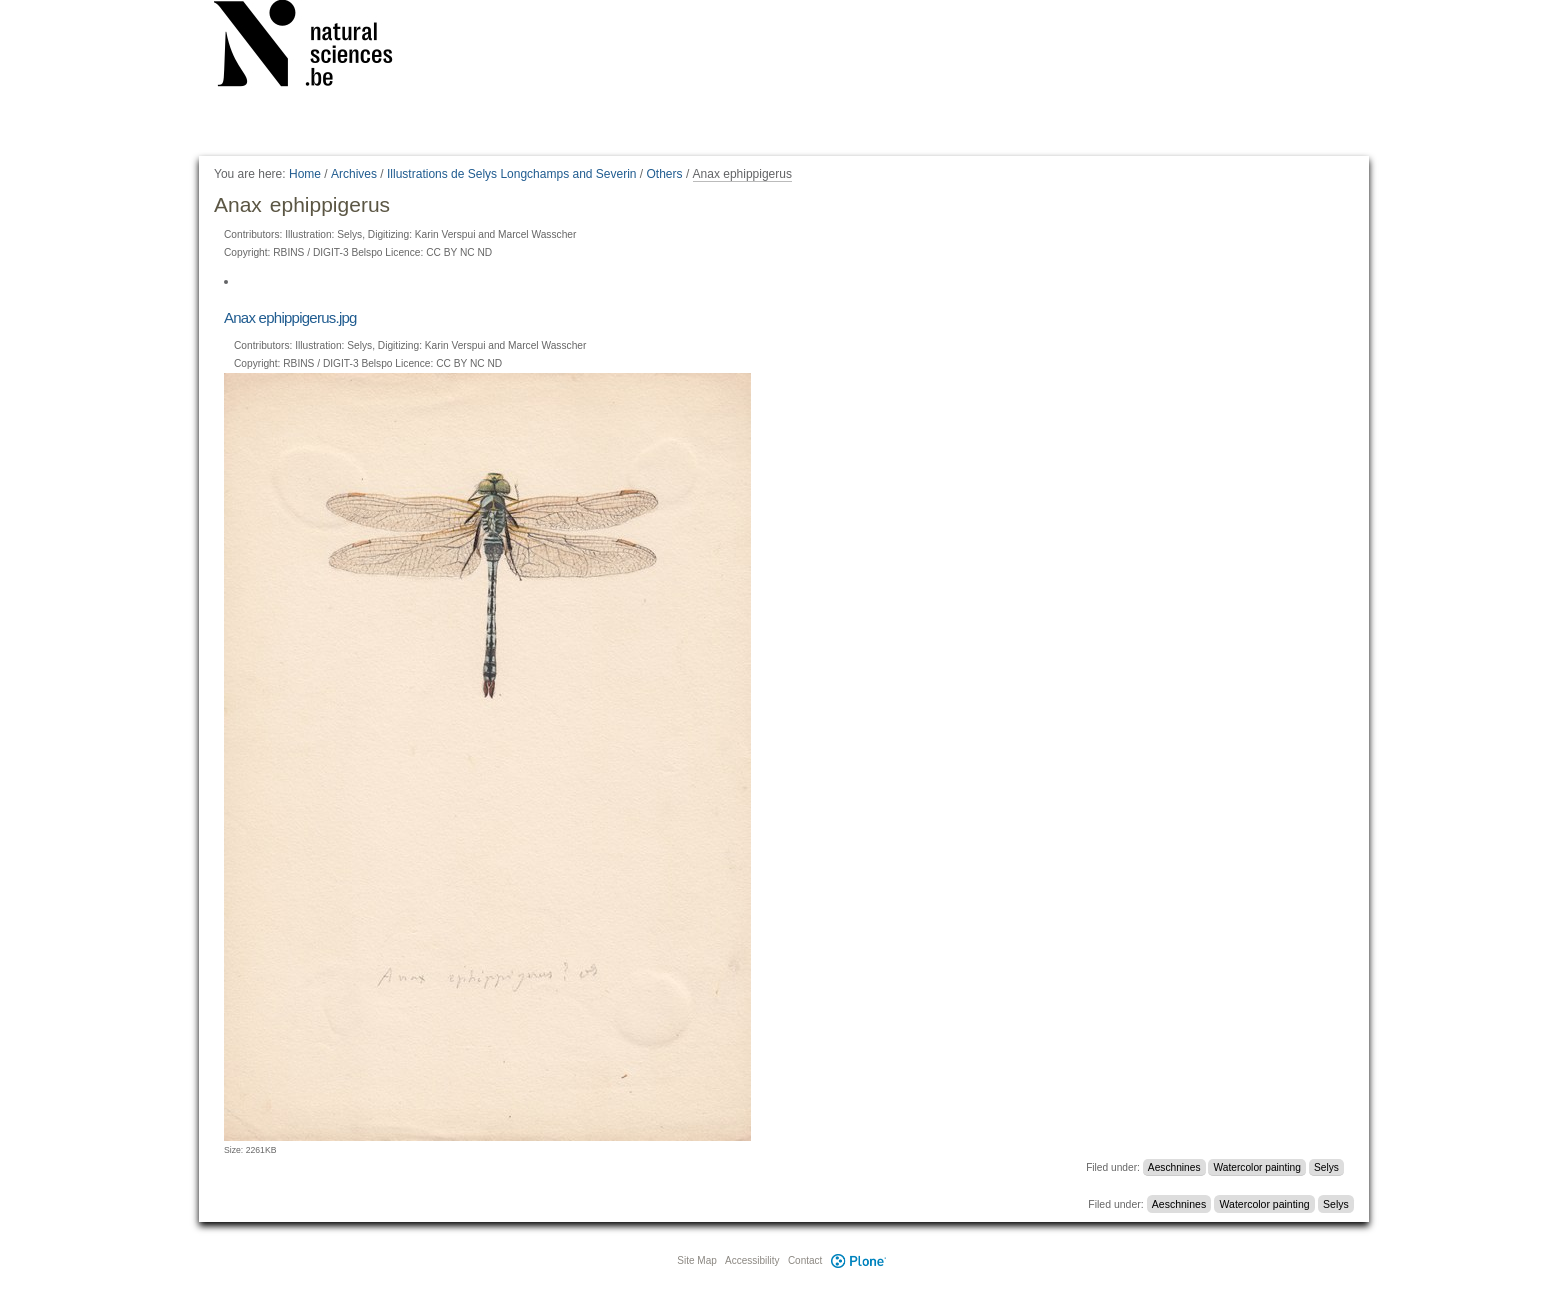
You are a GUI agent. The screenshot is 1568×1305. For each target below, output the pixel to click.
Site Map (696, 1260)
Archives (354, 174)
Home (305, 174)
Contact (805, 1260)
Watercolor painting (1257, 1167)
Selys (1326, 1167)
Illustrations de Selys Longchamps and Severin (511, 174)
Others (665, 174)
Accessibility (752, 1260)
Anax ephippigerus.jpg (290, 317)
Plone (858, 1260)
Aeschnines (1174, 1167)
